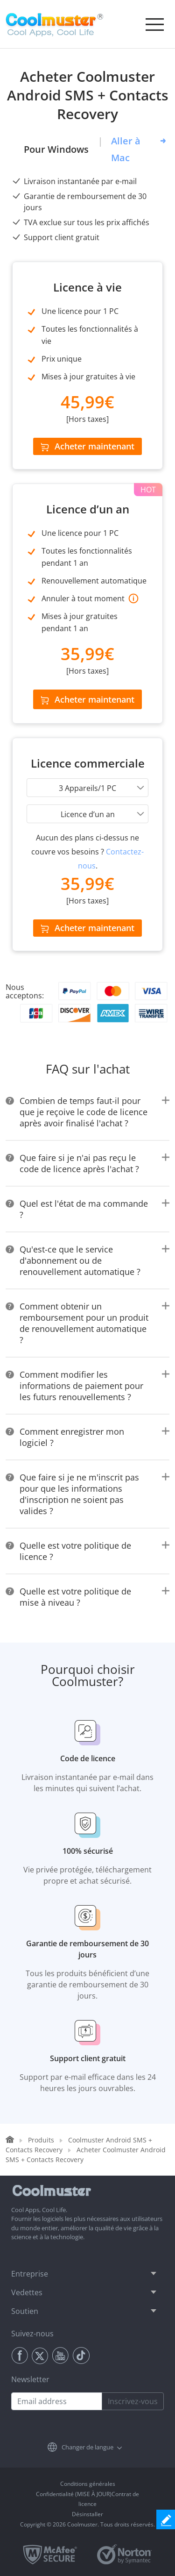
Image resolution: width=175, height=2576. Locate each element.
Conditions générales (87, 2484)
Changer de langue (87, 2447)
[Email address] (56, 2401)
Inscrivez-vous (133, 2401)
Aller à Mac (125, 149)
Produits (41, 2139)
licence (87, 2504)
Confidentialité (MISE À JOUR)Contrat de (87, 2494)
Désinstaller (87, 2514)
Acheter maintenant (87, 446)
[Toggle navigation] (154, 24)
